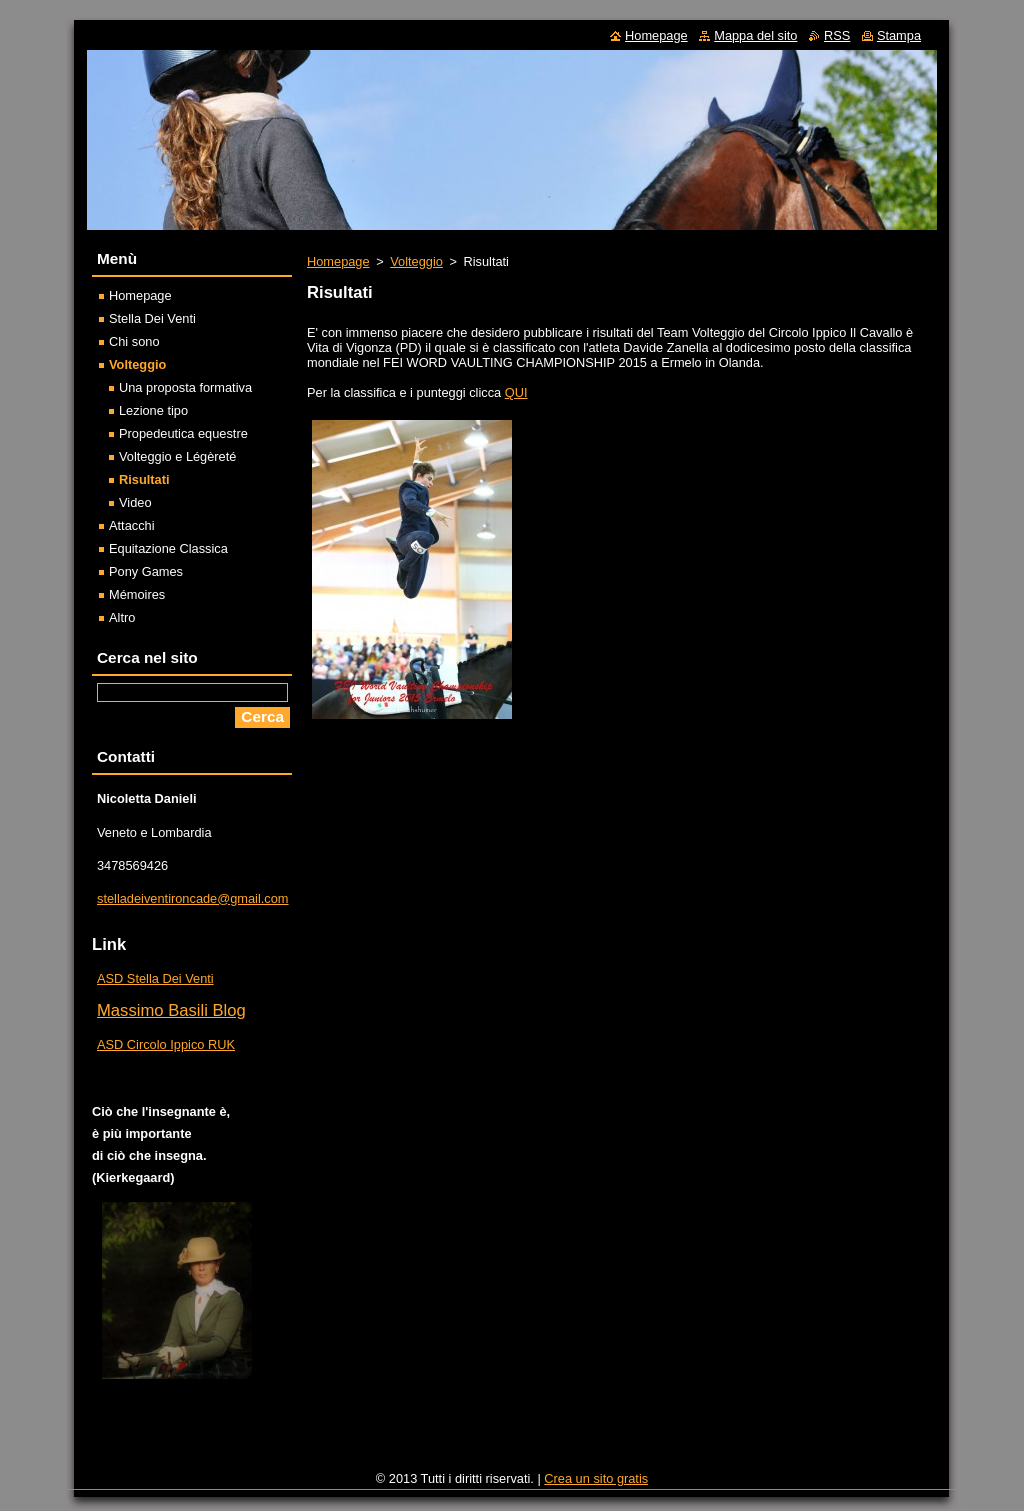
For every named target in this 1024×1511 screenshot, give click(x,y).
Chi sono (134, 341)
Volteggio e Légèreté (177, 456)
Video (135, 502)
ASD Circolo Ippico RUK (166, 1044)
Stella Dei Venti (152, 318)
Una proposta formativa (185, 387)
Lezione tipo (153, 410)
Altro (122, 617)
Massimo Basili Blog (171, 1010)
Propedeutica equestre (183, 433)
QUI (516, 392)
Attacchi (132, 525)
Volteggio (416, 261)
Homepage (338, 261)
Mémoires (137, 594)
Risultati (144, 479)
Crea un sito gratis (596, 1478)
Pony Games (146, 571)
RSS (837, 35)
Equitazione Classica (168, 548)
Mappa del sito (755, 35)
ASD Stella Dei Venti (155, 978)
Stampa (899, 35)
